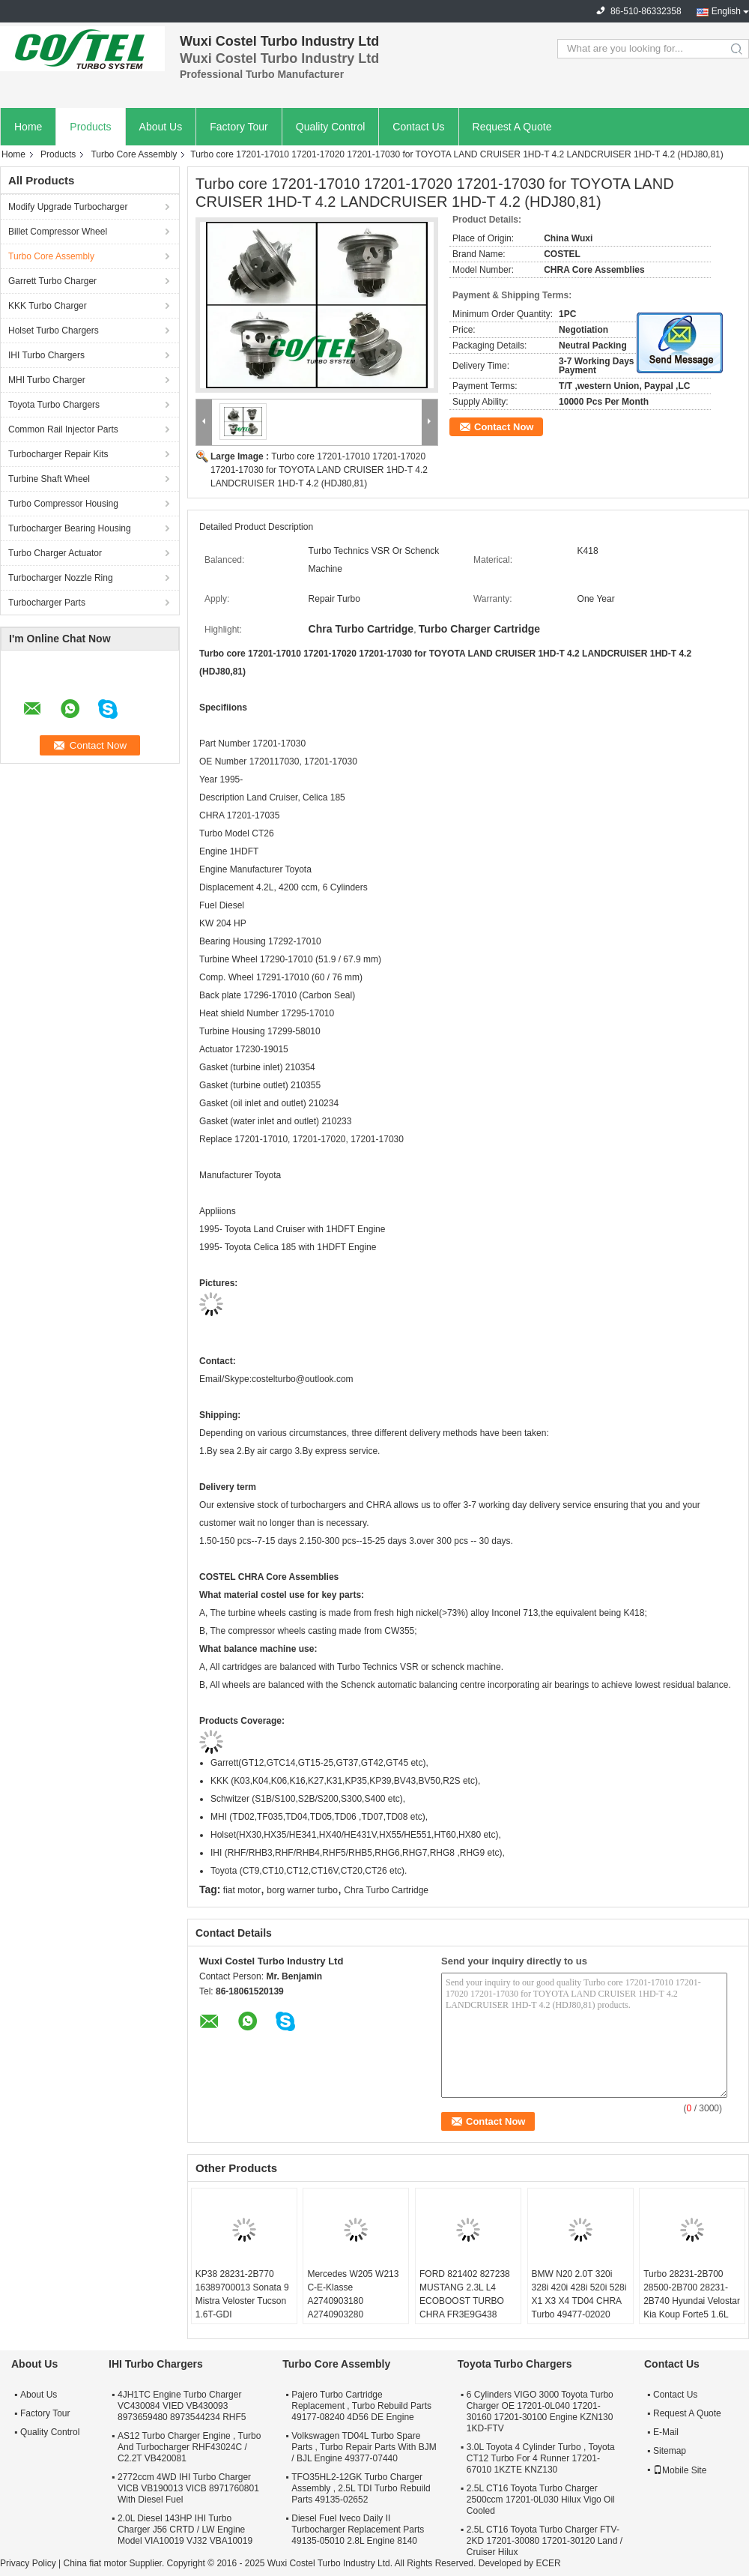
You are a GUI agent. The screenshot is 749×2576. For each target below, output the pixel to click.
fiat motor (242, 1890)
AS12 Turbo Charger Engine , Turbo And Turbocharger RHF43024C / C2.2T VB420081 (189, 2447)
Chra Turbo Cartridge (386, 1890)
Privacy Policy (28, 2563)
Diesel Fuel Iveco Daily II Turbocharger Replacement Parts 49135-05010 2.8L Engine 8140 (357, 2529)
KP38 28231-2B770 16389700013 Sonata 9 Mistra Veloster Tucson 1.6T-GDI (242, 2294)
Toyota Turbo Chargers (54, 404)
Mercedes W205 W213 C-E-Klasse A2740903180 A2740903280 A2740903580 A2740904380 (352, 2308)
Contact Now (503, 426)
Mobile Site (679, 2470)
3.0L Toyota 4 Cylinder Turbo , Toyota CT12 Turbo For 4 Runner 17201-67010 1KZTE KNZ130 (541, 2458)
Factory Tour (239, 127)
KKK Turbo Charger (47, 306)
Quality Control (331, 127)
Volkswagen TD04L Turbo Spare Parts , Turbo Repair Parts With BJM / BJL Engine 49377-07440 (363, 2447)
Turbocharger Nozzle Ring (60, 578)
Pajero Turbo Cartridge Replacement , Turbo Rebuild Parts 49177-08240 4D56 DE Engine (361, 2405)
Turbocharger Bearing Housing (69, 528)
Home (28, 127)
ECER (548, 2563)
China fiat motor (95, 2563)
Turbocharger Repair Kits (58, 454)
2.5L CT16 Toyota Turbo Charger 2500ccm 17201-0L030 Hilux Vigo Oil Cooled (541, 2499)
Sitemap (669, 2451)
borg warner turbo (302, 1890)
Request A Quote (512, 127)
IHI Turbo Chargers (46, 355)
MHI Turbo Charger (46, 380)
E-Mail (666, 2432)
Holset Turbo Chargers (53, 330)
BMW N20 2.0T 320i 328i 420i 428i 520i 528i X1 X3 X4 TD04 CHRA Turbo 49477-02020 (579, 2294)
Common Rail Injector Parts (63, 429)
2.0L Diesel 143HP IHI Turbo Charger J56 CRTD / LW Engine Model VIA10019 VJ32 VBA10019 (185, 2529)
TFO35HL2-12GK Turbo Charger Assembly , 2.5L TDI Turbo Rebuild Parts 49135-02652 (360, 2488)
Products (90, 127)
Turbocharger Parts (46, 602)
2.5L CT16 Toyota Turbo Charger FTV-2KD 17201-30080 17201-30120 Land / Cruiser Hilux (544, 2540)
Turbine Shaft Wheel (49, 479)
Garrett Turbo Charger (52, 281)
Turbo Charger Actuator (55, 553)
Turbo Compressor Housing (63, 503)
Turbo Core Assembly (134, 154)
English (726, 11)
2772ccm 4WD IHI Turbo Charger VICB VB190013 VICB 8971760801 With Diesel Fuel (188, 2488)
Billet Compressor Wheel (57, 231)
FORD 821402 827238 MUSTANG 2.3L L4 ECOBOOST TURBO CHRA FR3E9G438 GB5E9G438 (464, 2301)
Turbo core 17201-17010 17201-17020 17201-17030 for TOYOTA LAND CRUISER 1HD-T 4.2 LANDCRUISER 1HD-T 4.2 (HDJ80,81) (319, 470)
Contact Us (418, 127)
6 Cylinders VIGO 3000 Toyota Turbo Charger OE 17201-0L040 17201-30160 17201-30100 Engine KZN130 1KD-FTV (540, 2411)
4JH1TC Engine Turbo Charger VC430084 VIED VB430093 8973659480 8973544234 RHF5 (182, 2405)
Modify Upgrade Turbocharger (67, 207)
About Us (161, 127)
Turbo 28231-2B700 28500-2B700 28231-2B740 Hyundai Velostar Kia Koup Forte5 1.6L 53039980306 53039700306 (691, 2308)
